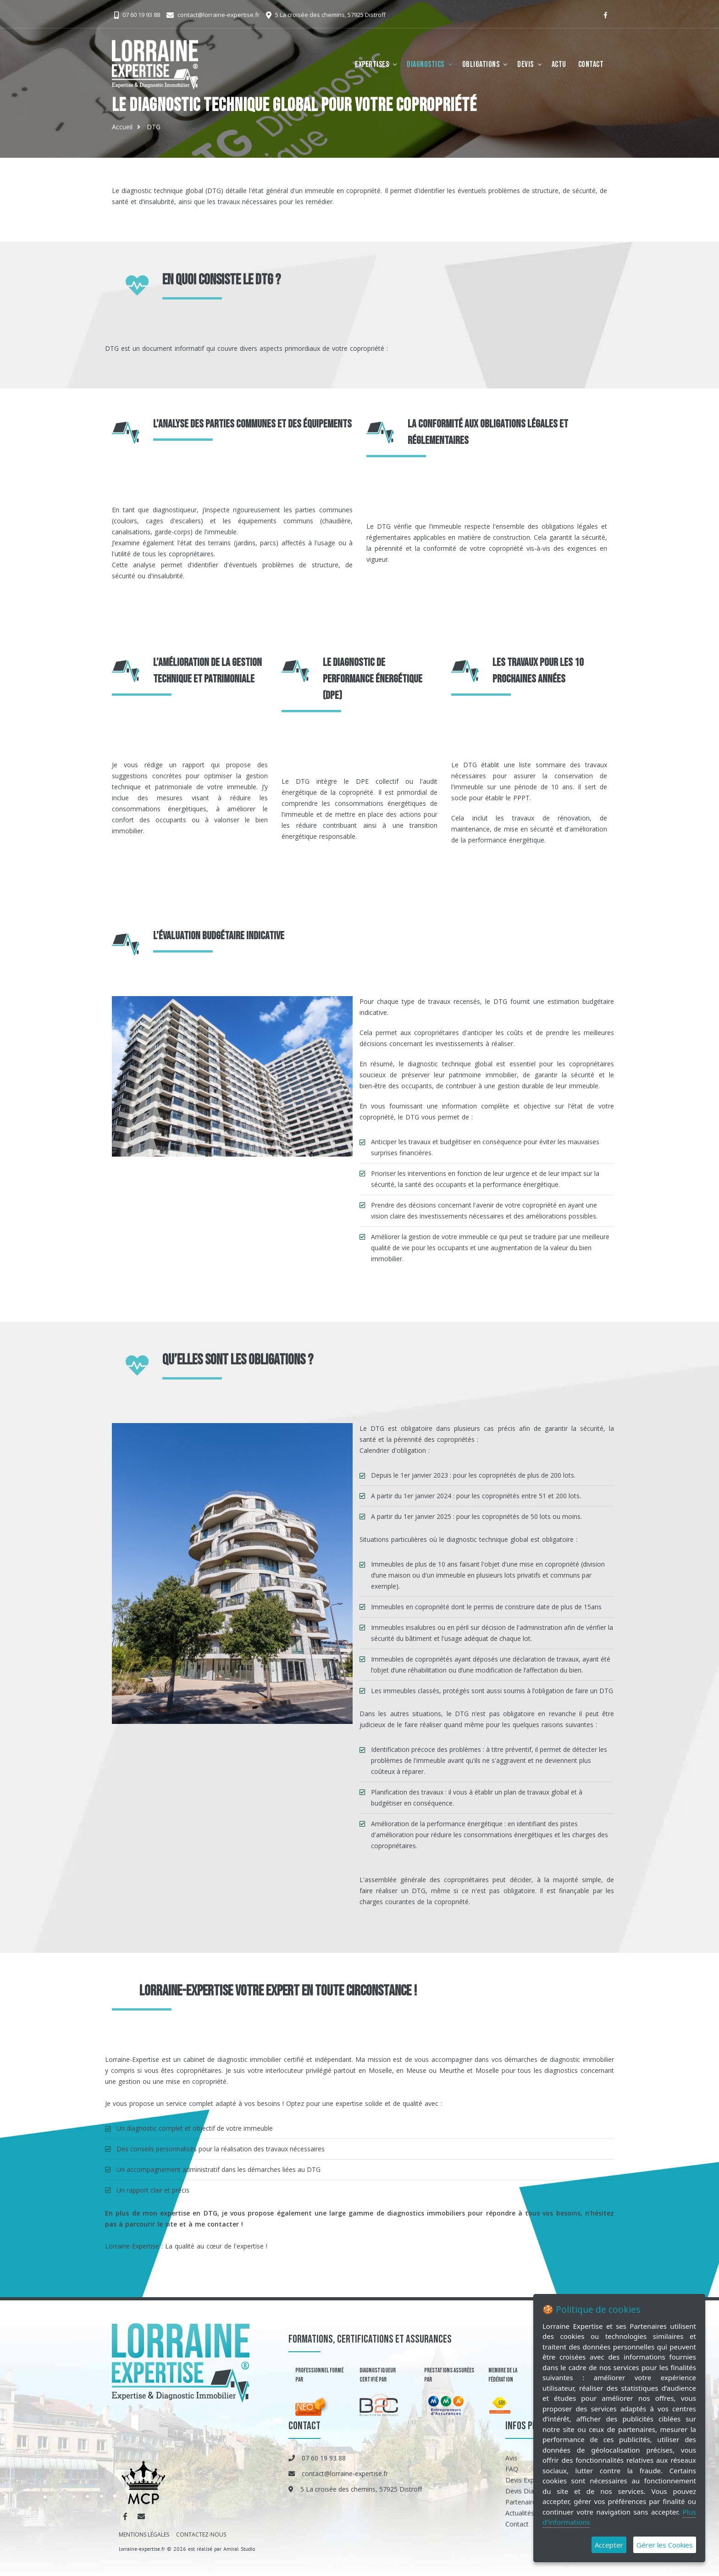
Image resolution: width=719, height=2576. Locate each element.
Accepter (609, 2544)
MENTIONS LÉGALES (144, 2534)
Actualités (519, 2513)
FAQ (511, 2469)
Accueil (122, 126)
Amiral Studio (239, 2548)
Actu (559, 64)
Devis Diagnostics (532, 2491)
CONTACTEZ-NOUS (201, 2534)
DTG (153, 126)
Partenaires (522, 2502)
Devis (525, 64)
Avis (511, 2458)
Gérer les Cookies (664, 2544)
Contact (591, 64)
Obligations (481, 64)
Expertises (372, 64)
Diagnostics (425, 64)
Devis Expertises (529, 2480)
